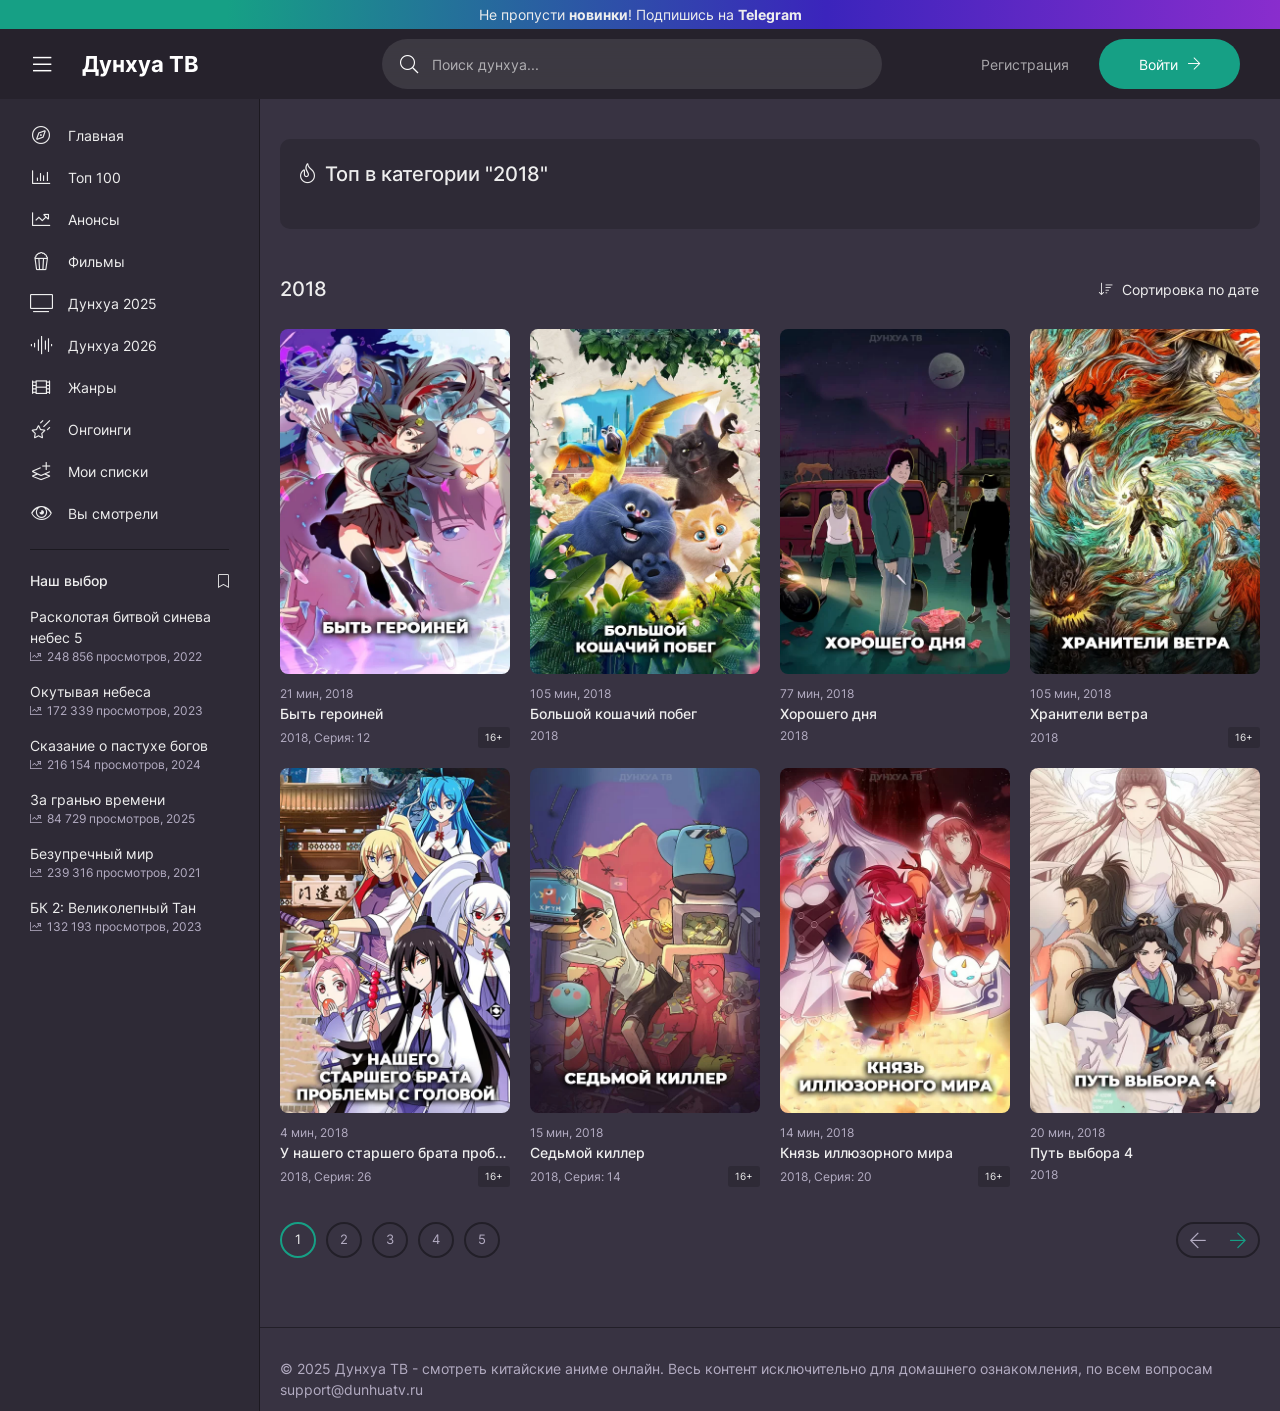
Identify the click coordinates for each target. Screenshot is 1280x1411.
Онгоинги (99, 429)
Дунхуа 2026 (112, 345)
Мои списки (108, 471)
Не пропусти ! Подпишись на (640, 14)
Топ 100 (94, 177)
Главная (96, 135)
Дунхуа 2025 (112, 303)
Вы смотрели (113, 513)
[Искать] (409, 64)
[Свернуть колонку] (42, 64)
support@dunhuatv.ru (351, 1389)
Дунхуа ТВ (140, 64)
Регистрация (1025, 64)
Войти (1158, 64)
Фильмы (96, 261)
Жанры (92, 387)
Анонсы (94, 219)
